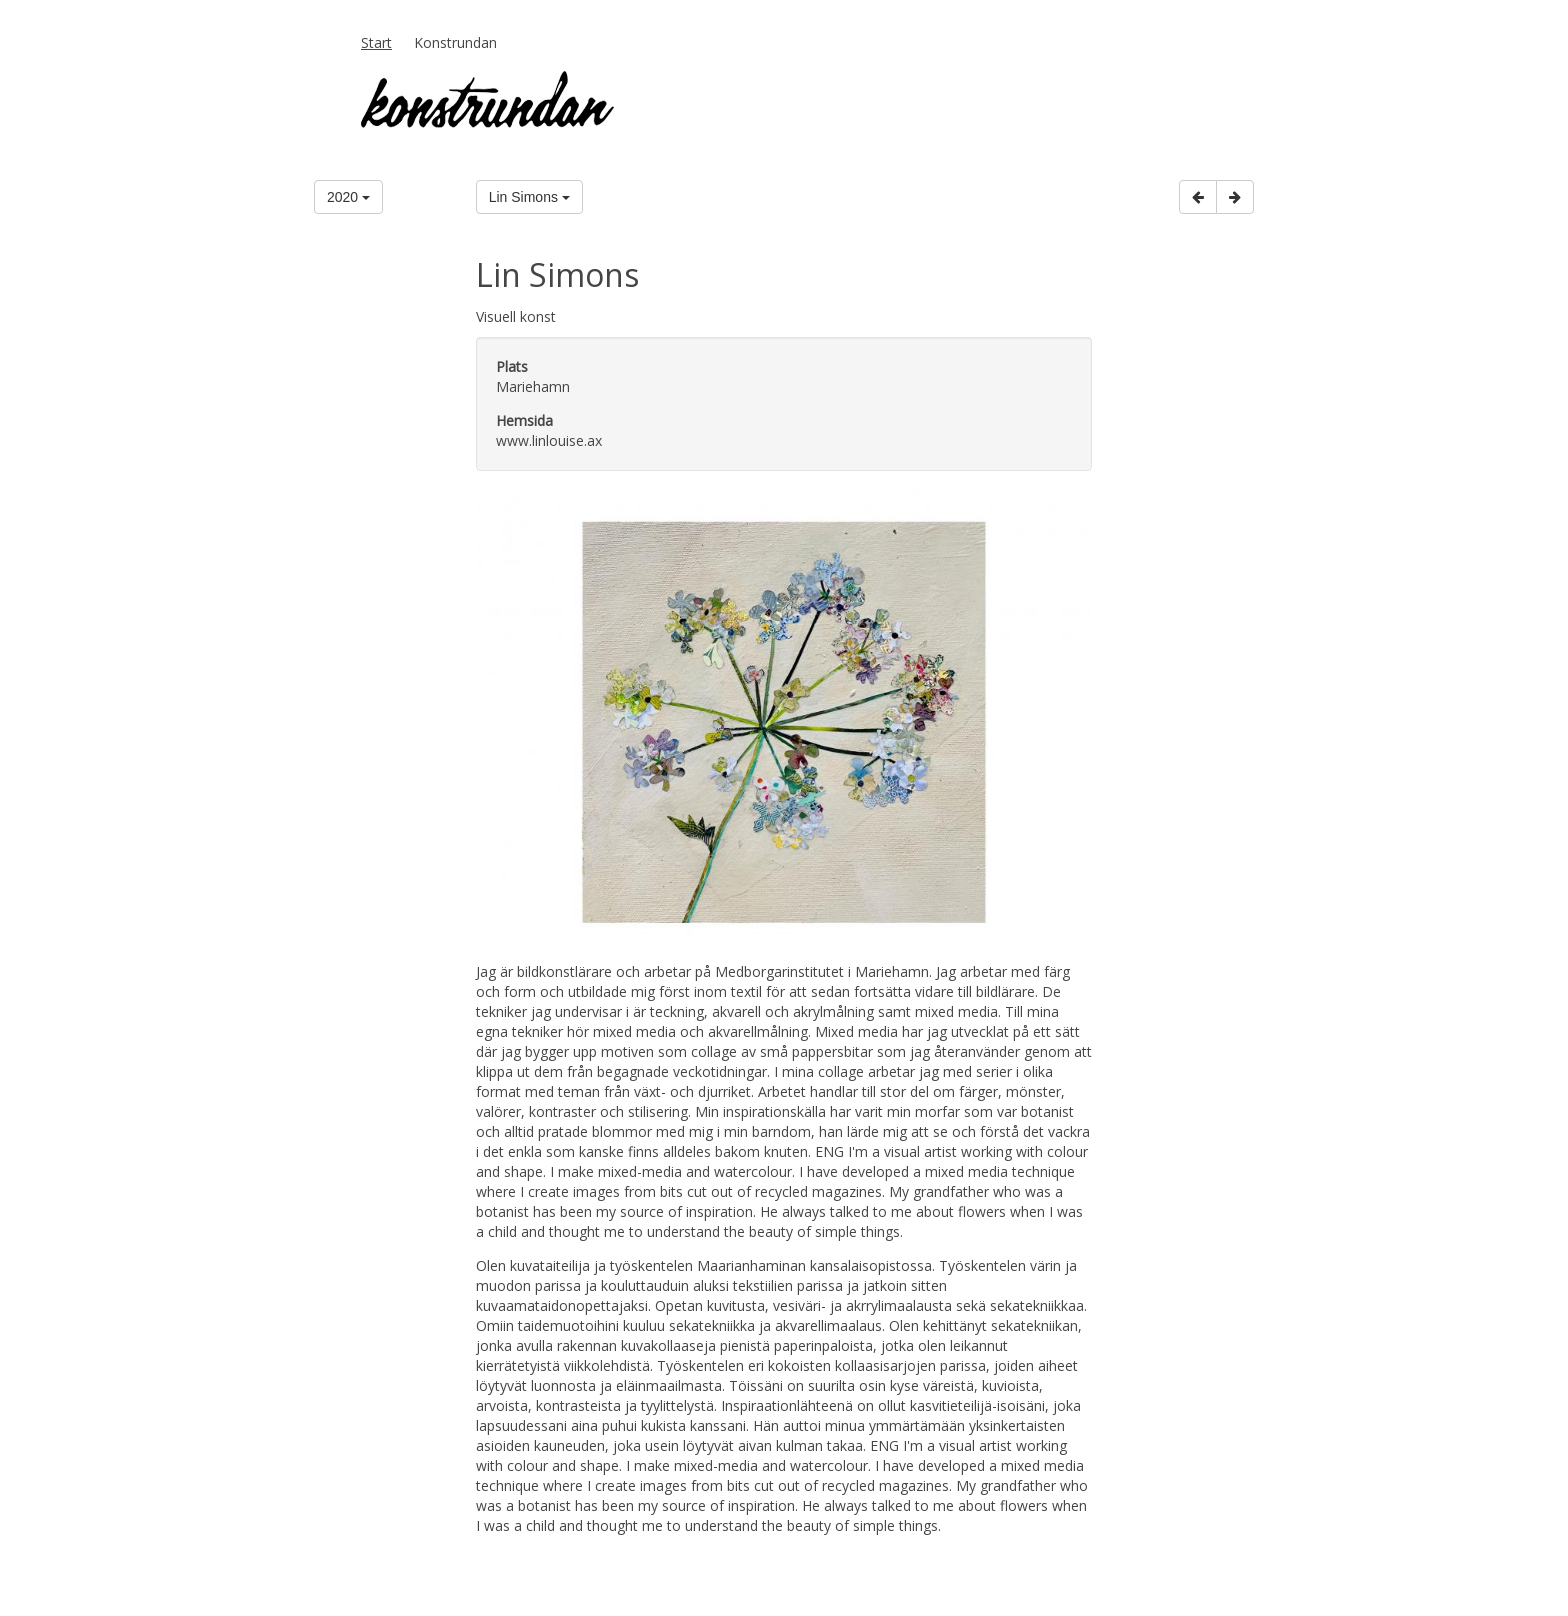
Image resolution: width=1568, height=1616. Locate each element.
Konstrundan (455, 42)
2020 (348, 197)
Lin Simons (529, 197)
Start (376, 42)
